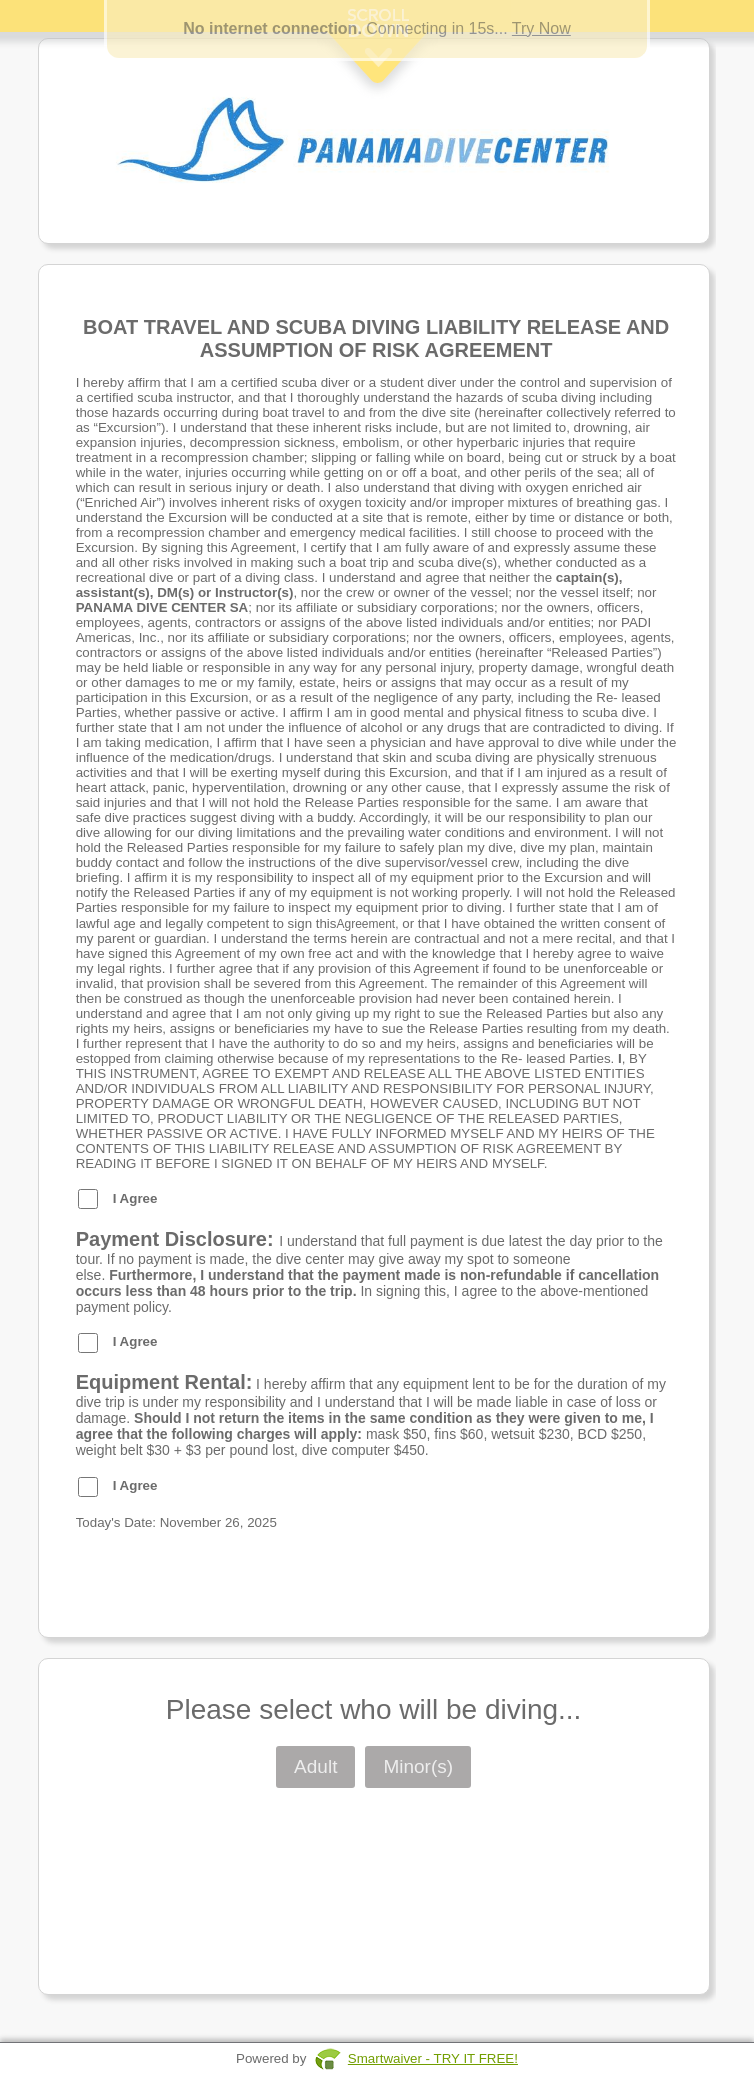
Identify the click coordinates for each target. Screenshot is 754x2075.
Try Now (541, 28)
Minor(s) (418, 1766)
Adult (315, 1766)
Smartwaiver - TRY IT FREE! (433, 2058)
